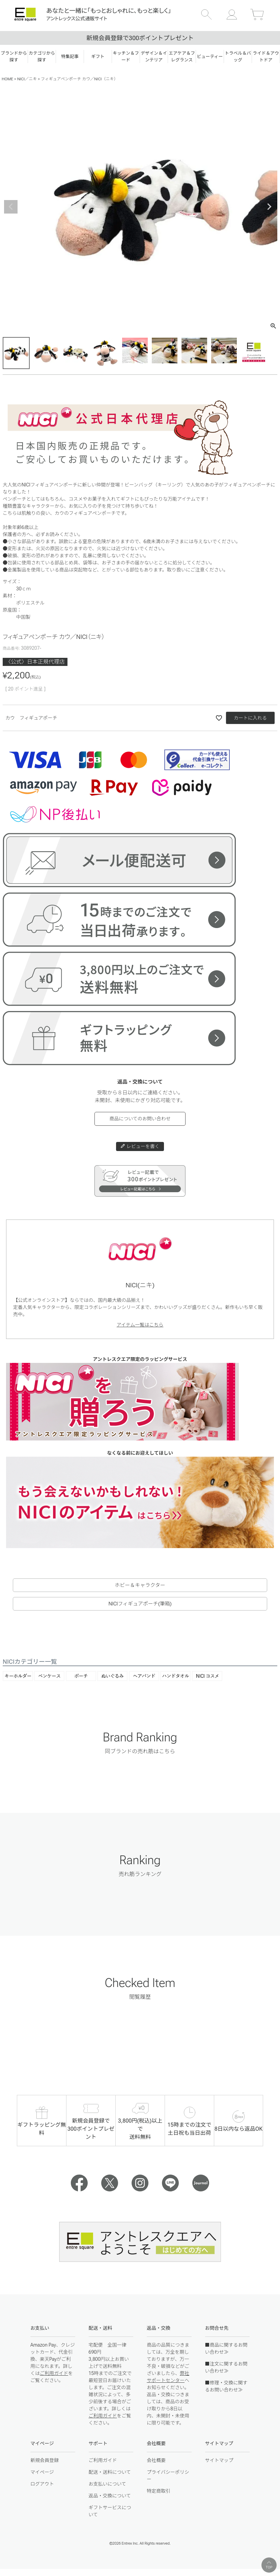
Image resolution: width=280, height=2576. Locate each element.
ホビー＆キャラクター (140, 1585)
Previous (11, 207)
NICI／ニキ (27, 79)
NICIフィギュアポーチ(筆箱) (139, 1604)
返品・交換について (110, 2495)
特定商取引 (158, 2491)
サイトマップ (219, 2460)
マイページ (42, 2472)
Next (269, 207)
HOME (7, 79)
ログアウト (42, 2484)
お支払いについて (108, 2484)
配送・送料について (110, 2472)
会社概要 (156, 2460)
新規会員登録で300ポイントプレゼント (140, 37)
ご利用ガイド (54, 2373)
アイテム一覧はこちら (140, 1324)
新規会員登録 (44, 2460)
